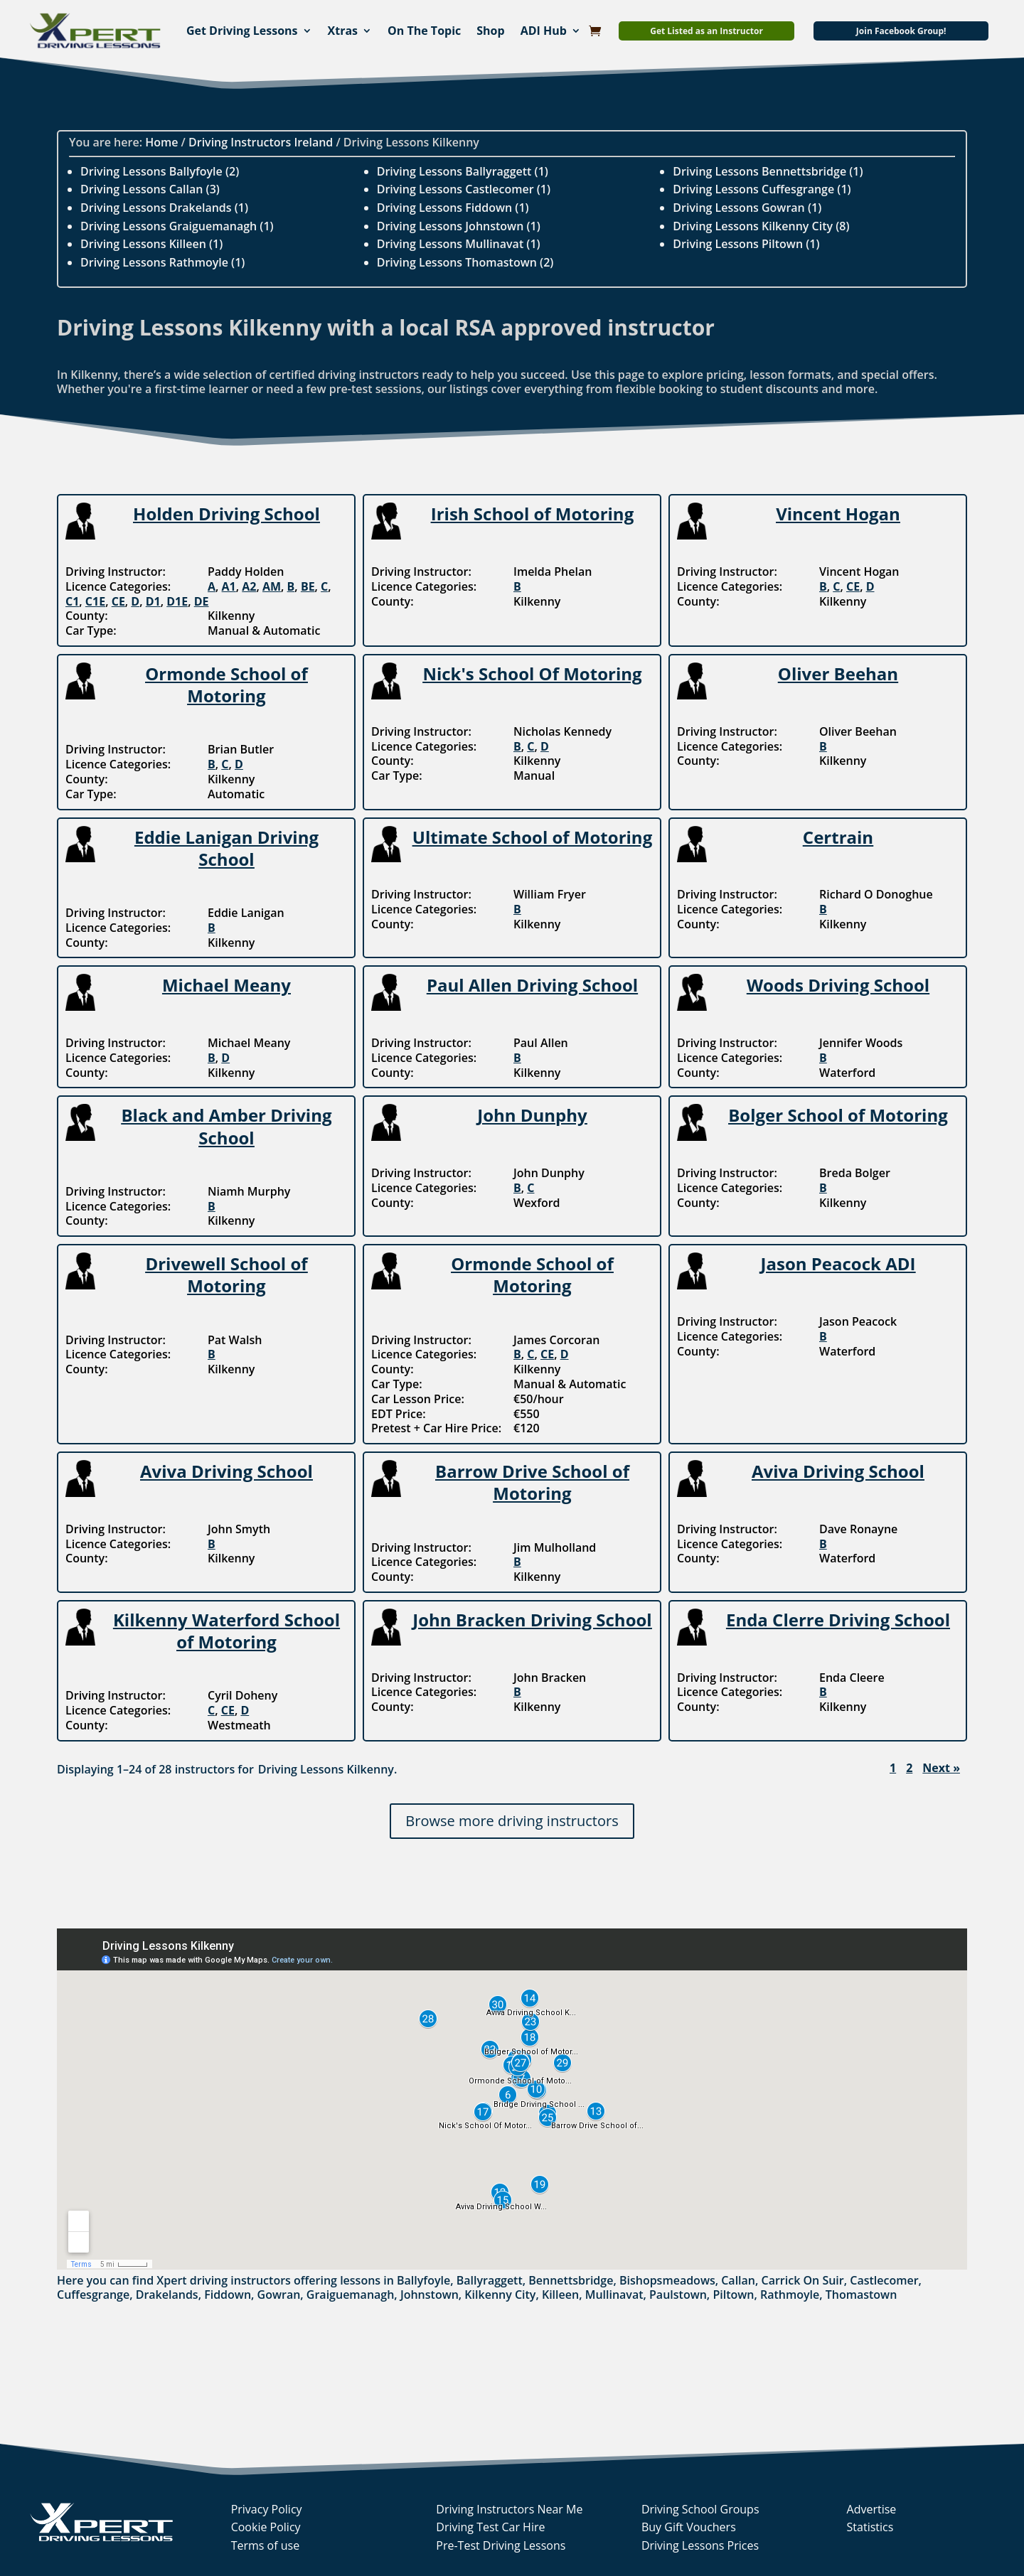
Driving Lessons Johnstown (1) (458, 226)
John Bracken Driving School (531, 1619)
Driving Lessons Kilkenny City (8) (761, 226)
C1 (72, 601)
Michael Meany (226, 985)
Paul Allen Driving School (532, 985)
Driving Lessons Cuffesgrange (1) (761, 189)
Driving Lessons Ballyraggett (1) (462, 171)
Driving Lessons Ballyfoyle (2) (159, 171)
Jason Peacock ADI (838, 1263)
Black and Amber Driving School (226, 1126)
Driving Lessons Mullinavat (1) (458, 244)
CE (118, 601)
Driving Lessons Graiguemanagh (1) (177, 226)
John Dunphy (532, 1115)
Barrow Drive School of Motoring (532, 1482)
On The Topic (424, 30)
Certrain (838, 837)
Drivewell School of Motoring (226, 1274)
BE (308, 586)
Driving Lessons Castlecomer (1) (463, 189)
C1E (95, 601)
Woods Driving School (838, 985)
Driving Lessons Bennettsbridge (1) (768, 171)
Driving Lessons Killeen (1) (151, 244)
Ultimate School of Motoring (532, 837)
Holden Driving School (226, 513)
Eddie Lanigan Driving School (226, 848)
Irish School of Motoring (532, 513)
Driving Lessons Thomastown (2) (465, 262)
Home (161, 142)
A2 (249, 586)
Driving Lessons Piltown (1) (746, 244)
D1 (153, 601)
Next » (941, 1768)
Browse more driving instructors (511, 1820)
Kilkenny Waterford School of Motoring (226, 1630)
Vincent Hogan (838, 513)
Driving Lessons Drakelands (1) (164, 207)
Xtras (343, 30)
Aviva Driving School (226, 1471)
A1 (229, 586)
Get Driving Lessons (242, 30)
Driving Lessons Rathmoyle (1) (162, 262)
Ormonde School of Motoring (226, 684)
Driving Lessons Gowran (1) (747, 207)
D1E (177, 601)
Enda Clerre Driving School (838, 1619)
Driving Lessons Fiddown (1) (453, 207)
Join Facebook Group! (901, 31)
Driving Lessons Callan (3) (150, 189)
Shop (490, 30)
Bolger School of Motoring (838, 1115)
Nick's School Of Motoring (531, 673)
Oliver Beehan (838, 673)
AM (271, 586)
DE (201, 601)
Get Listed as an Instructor (706, 31)
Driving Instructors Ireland (260, 142)
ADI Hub (544, 30)
